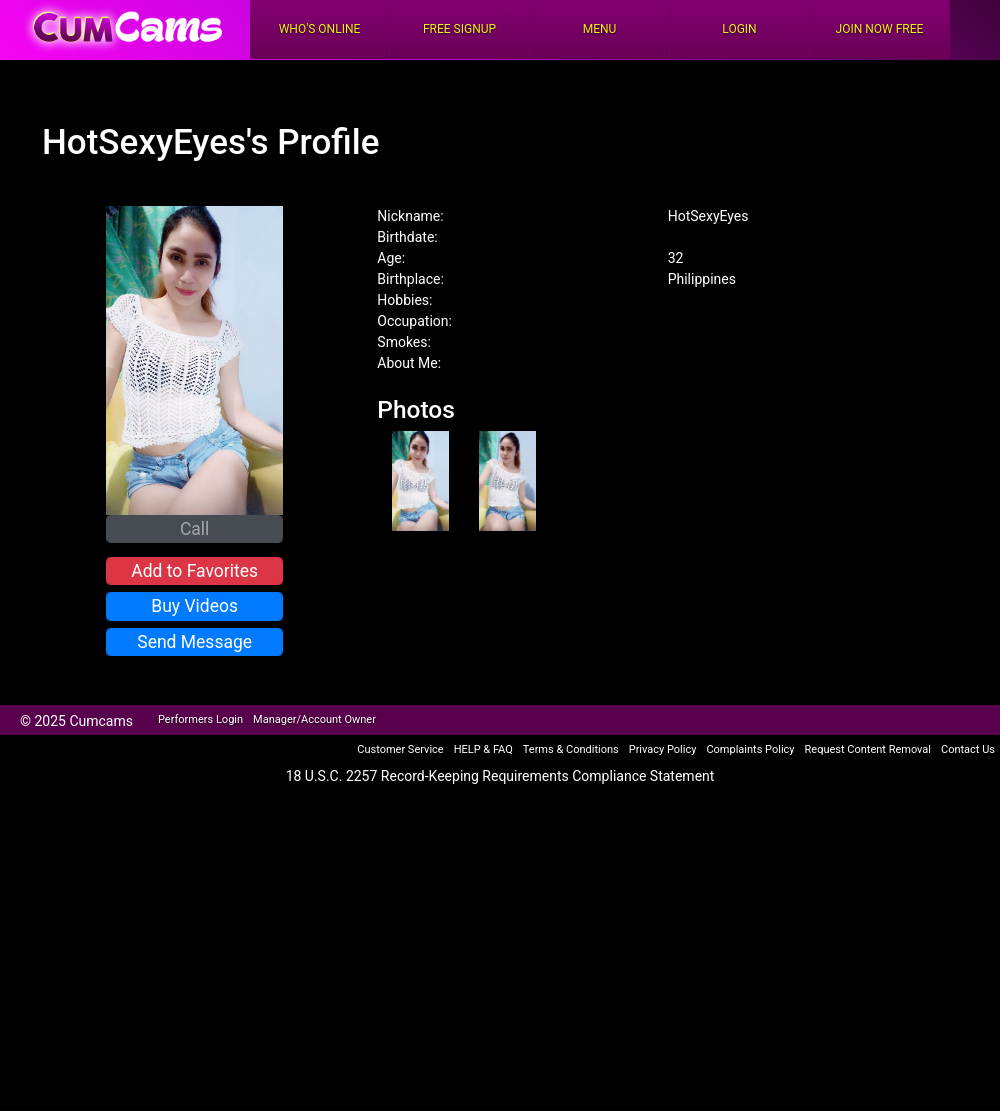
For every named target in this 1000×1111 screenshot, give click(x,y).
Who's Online (320, 29)
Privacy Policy (663, 749)
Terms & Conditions (571, 749)
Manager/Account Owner (314, 719)
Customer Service (400, 749)
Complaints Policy (750, 749)
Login (739, 29)
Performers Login (200, 719)
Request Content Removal (868, 749)
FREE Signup (459, 29)
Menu (600, 29)
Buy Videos (194, 606)
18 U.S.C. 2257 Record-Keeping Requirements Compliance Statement (500, 776)
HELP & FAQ (483, 749)
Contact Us (968, 749)
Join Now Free (880, 29)
